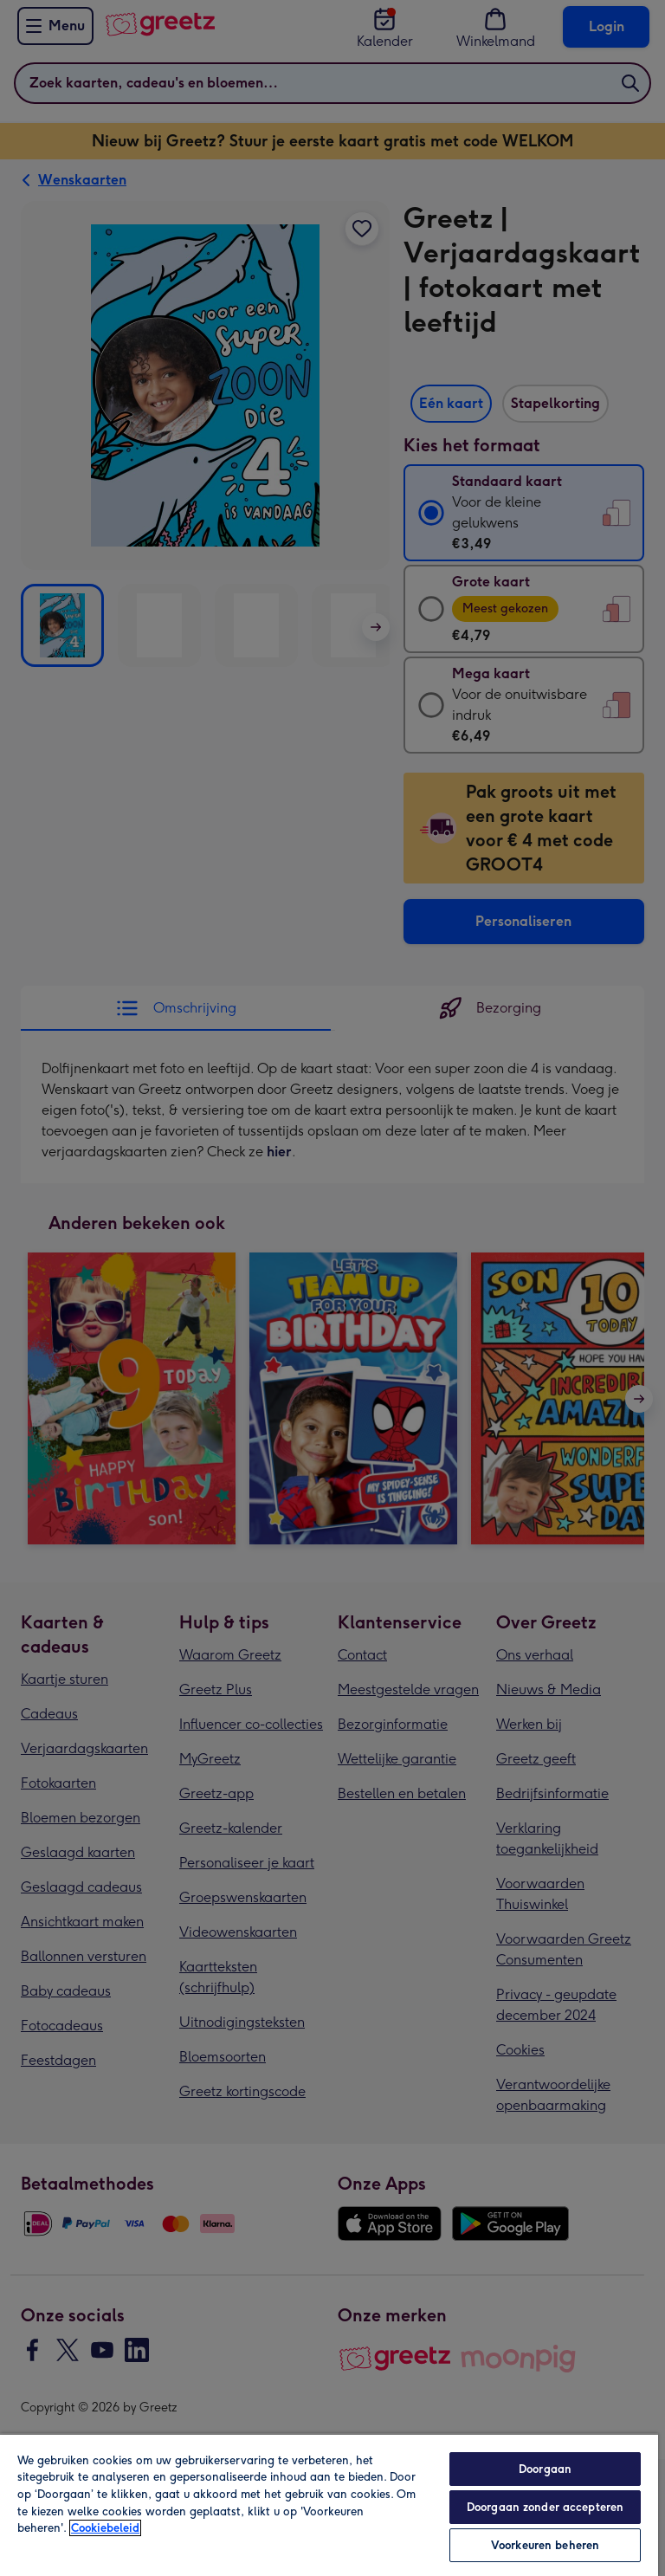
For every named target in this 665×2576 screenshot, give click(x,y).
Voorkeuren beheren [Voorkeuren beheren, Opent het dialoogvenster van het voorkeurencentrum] (545, 2545)
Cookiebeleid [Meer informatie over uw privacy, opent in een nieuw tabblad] (105, 2527)
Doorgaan (545, 2469)
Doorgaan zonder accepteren (545, 2507)
